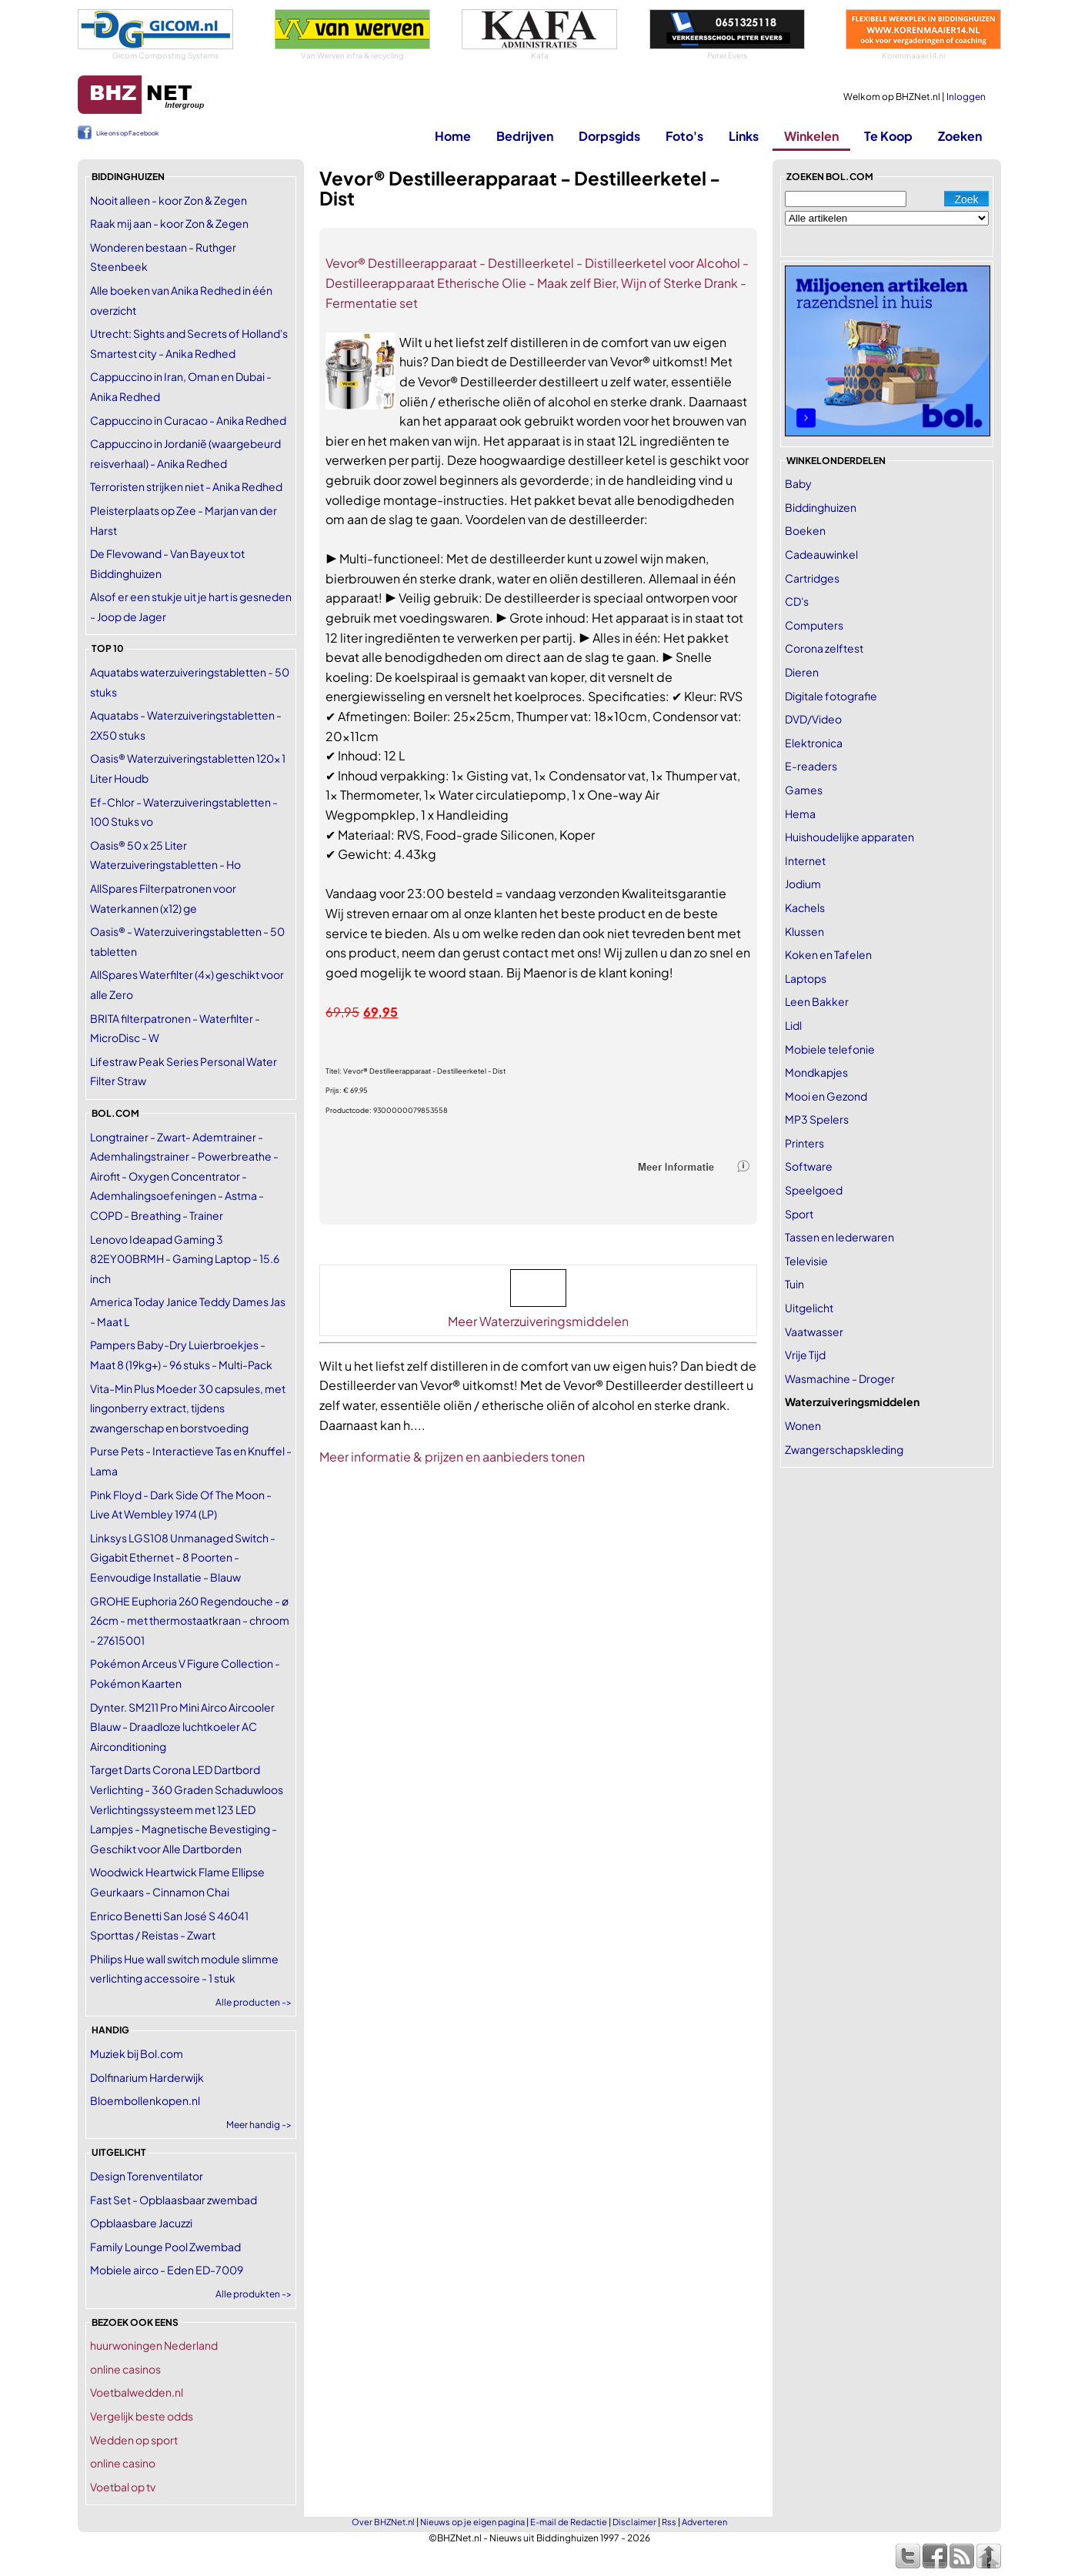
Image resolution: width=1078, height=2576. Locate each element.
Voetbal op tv (122, 2487)
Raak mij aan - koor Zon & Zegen (169, 223)
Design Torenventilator (146, 2176)
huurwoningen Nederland (154, 2345)
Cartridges (812, 578)
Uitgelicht (809, 1308)
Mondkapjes (816, 1072)
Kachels (805, 907)
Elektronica (814, 743)
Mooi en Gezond (826, 1096)
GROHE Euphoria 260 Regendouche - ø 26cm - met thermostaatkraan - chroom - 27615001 (189, 1620)
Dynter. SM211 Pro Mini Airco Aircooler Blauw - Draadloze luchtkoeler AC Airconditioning (182, 1726)
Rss (669, 2522)
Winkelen (811, 136)
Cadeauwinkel (821, 554)
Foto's (684, 136)
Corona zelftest (824, 648)
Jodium (803, 883)
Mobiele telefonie (830, 1049)
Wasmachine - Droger (840, 1378)
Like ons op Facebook (127, 133)
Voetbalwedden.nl (136, 2392)
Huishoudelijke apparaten (849, 837)
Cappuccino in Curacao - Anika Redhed (188, 420)
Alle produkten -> (253, 2294)
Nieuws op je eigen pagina (472, 2522)
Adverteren (704, 2522)
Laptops (805, 978)
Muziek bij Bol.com (136, 2053)
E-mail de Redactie (568, 2522)
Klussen (804, 931)
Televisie (806, 1261)
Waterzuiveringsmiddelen (852, 1401)
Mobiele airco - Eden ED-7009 (166, 2270)
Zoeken (960, 136)
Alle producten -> (253, 2002)
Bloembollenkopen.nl (145, 2100)
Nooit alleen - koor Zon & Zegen (168, 200)
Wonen (803, 1425)
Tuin (794, 1284)
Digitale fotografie (831, 696)
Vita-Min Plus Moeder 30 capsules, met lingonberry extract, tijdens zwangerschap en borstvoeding (187, 1408)
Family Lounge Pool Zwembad (165, 2247)
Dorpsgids (609, 136)
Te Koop (888, 136)
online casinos (125, 2369)
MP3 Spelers (817, 1119)
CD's (797, 601)
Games (804, 790)
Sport (799, 1214)
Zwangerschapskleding (844, 1449)
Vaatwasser (814, 1331)
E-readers (811, 766)
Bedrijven (524, 136)
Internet (805, 860)
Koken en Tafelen (828, 954)
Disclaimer (634, 2522)
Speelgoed (814, 1190)
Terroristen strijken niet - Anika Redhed (186, 486)
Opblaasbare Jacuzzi (141, 2223)
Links (744, 136)
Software (809, 1166)
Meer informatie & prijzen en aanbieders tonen (452, 1456)
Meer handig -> (259, 2124)
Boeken (805, 530)
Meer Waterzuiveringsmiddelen (538, 1321)
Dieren (802, 672)
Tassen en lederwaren (839, 1237)
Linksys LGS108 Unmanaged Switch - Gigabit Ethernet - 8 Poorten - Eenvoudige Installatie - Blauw (182, 1557)
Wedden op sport (134, 2440)
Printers (804, 1143)
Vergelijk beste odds (141, 2416)
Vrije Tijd (805, 1355)
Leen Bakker (817, 1001)
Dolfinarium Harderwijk (147, 2077)
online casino (122, 2463)
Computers (814, 625)
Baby (798, 483)
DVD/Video (813, 719)
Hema (800, 813)
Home (453, 136)
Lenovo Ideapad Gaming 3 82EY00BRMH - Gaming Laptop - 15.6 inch (184, 1258)
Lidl (793, 1025)
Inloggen (966, 96)
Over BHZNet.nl (383, 2522)
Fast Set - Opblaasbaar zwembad (173, 2200)
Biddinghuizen (820, 507)
